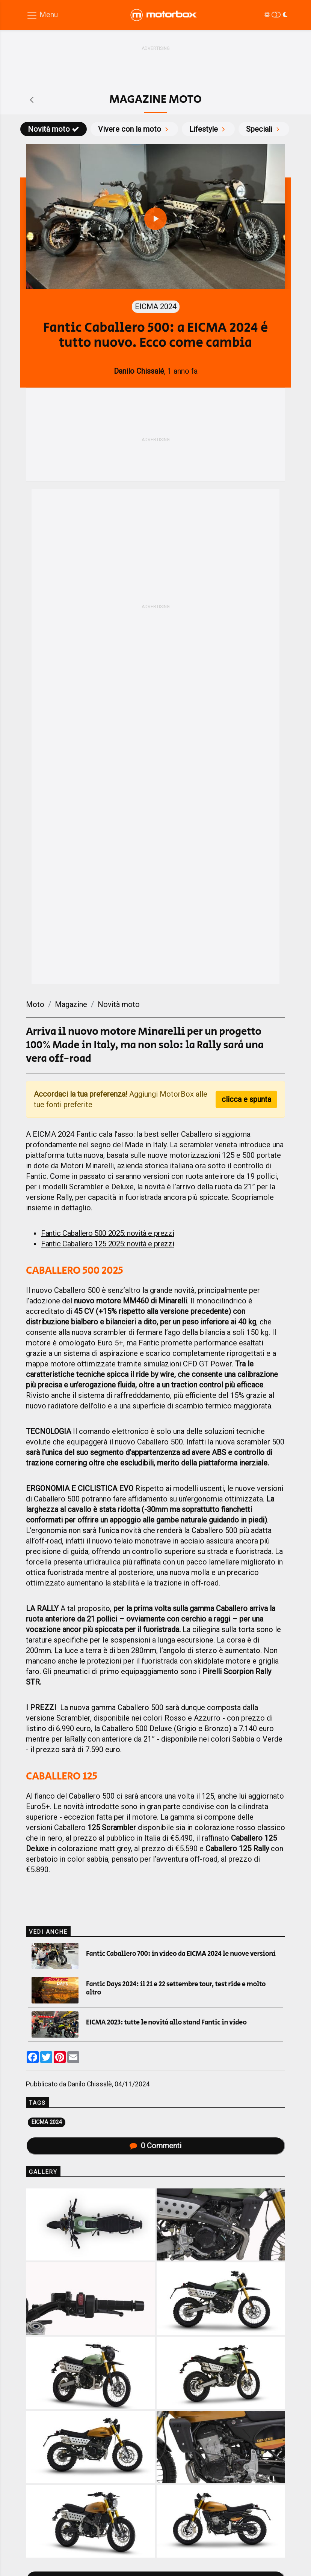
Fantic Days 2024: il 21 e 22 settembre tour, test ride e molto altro (176, 1988)
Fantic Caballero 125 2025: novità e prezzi (107, 1243)
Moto (35, 1004)
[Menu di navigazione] (42, 15)
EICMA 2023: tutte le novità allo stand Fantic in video (166, 2022)
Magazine (71, 1004)
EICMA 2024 (47, 2122)
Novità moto (53, 129)
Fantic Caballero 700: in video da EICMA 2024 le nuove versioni (181, 1954)
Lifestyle (208, 129)
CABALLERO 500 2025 (74, 1270)
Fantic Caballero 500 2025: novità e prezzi (107, 1233)
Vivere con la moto (134, 129)
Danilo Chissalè (90, 2084)
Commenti (155, 2145)
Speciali (264, 129)
